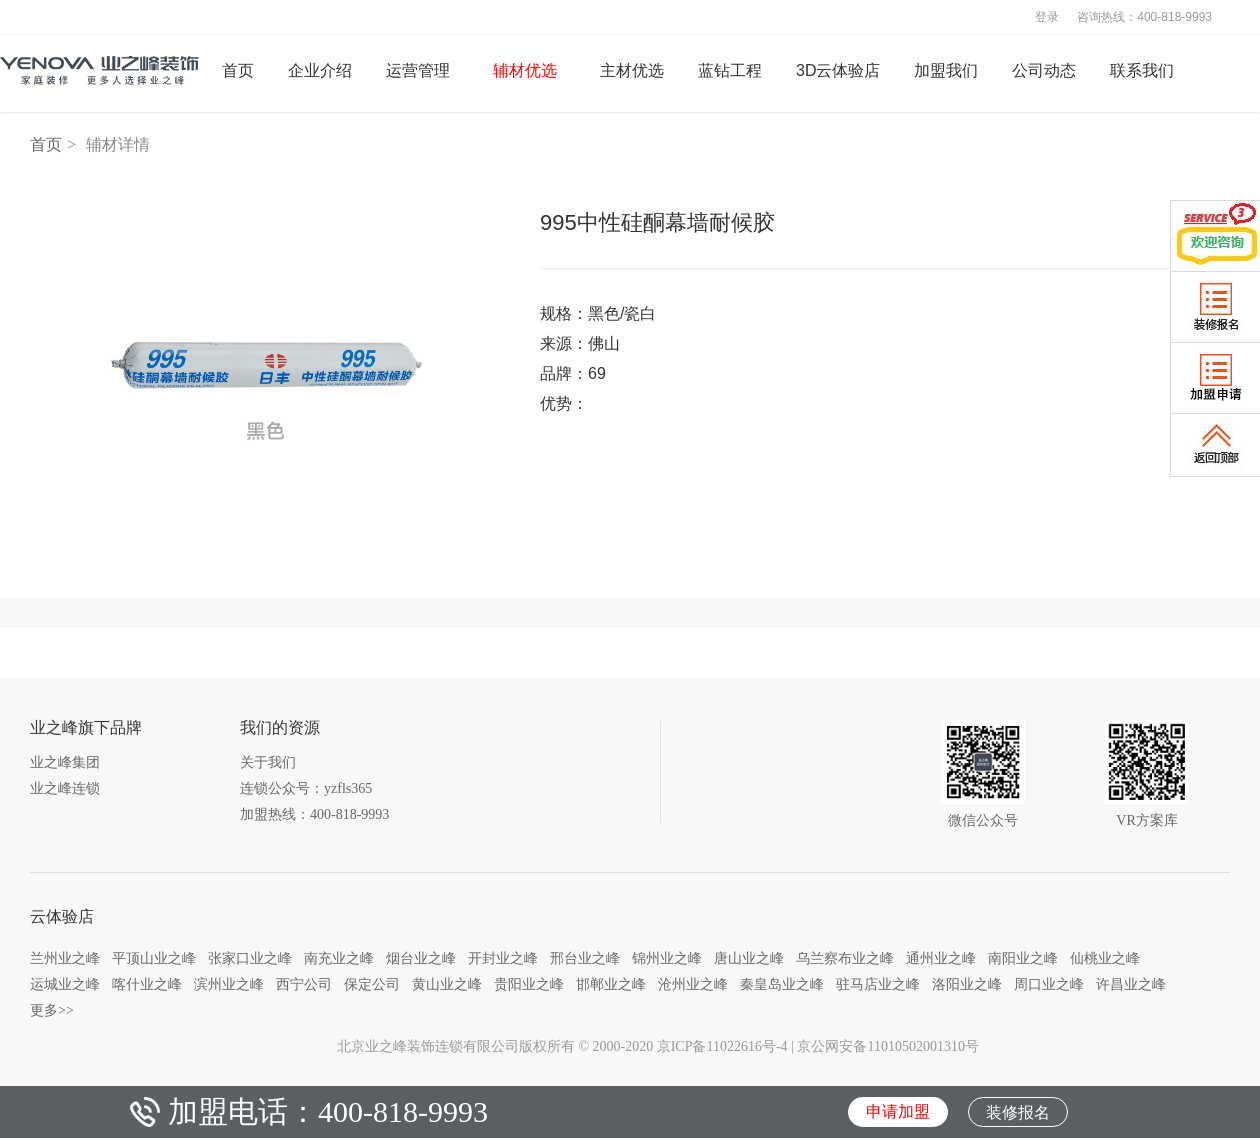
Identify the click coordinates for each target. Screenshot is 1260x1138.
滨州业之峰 (229, 984)
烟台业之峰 (421, 958)
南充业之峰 (339, 958)
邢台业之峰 (585, 958)
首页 (46, 144)
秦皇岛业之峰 (782, 984)
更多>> (52, 1010)
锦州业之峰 (667, 958)
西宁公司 (304, 984)
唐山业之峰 (749, 958)
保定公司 (372, 984)
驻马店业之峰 (878, 984)
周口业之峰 (1049, 984)
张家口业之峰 (250, 958)
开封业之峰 (503, 958)
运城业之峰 (65, 984)
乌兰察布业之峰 (845, 958)
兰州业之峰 (65, 958)
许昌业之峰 (1131, 984)
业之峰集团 (65, 762)
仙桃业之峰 (1105, 958)
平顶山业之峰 (154, 958)
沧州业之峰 (693, 984)
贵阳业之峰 (529, 984)
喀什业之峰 (147, 984)
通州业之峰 (941, 958)
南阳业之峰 (1023, 958)
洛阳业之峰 (967, 984)
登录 (1047, 17)
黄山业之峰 (447, 984)
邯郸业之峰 (611, 984)
